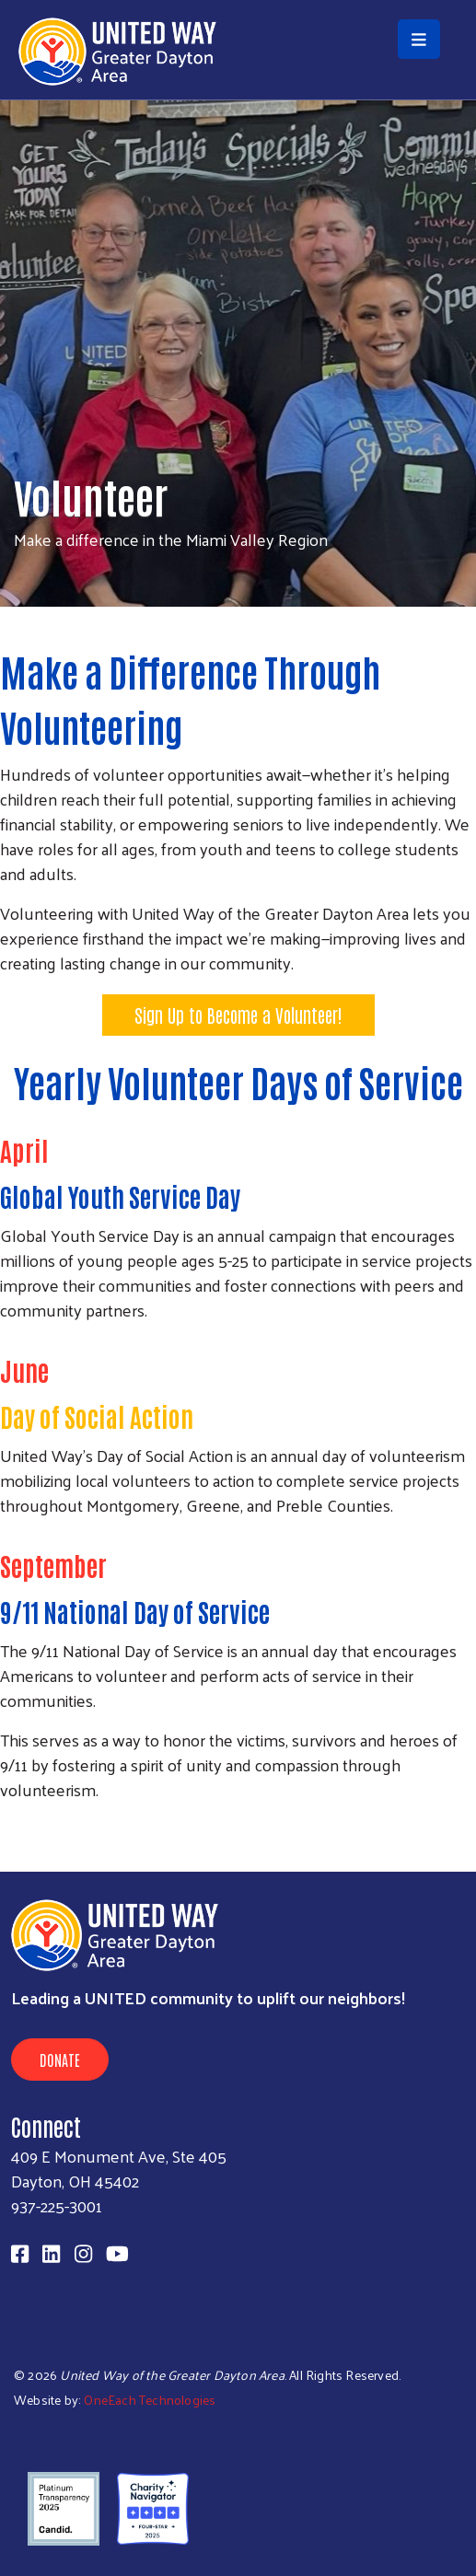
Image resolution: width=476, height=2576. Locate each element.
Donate (60, 2059)
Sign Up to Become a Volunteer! (238, 1015)
